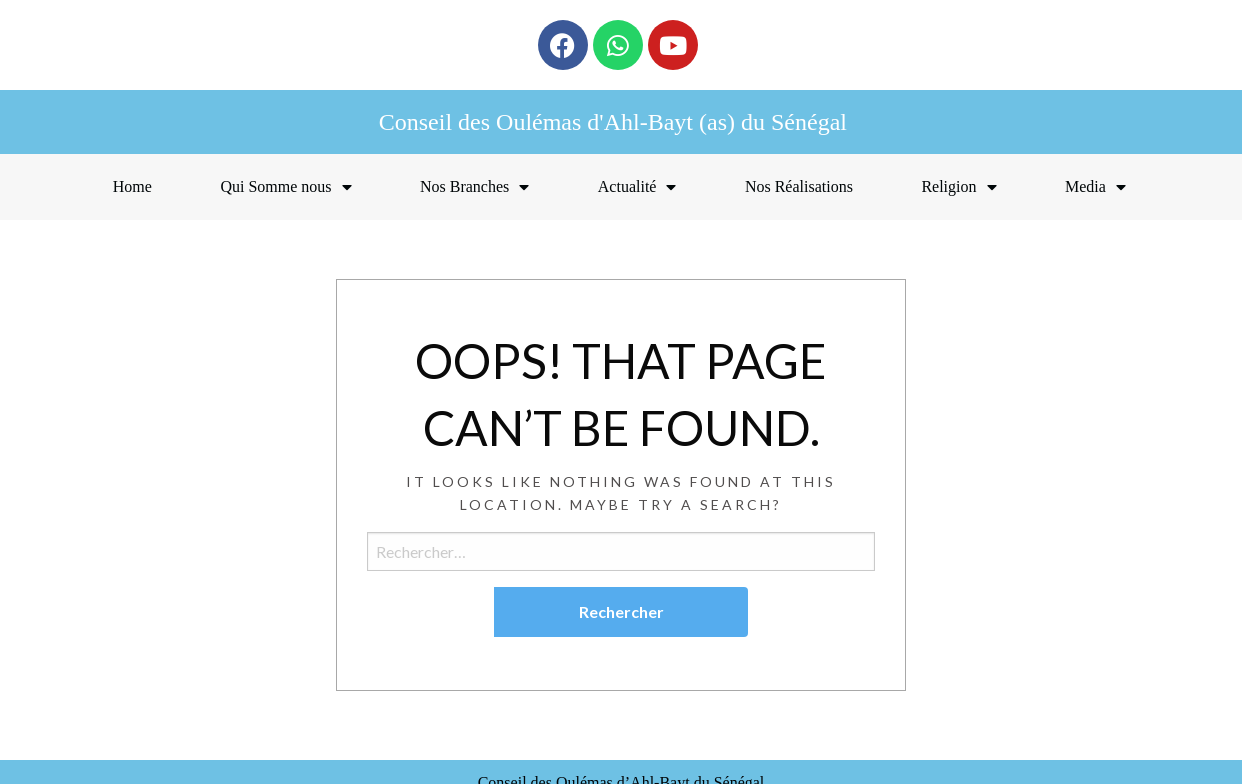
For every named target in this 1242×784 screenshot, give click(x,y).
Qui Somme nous (285, 187)
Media (1095, 187)
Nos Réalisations (799, 186)
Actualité (637, 187)
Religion (958, 187)
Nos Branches (474, 187)
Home (132, 186)
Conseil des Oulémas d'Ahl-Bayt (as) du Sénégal (613, 122)
